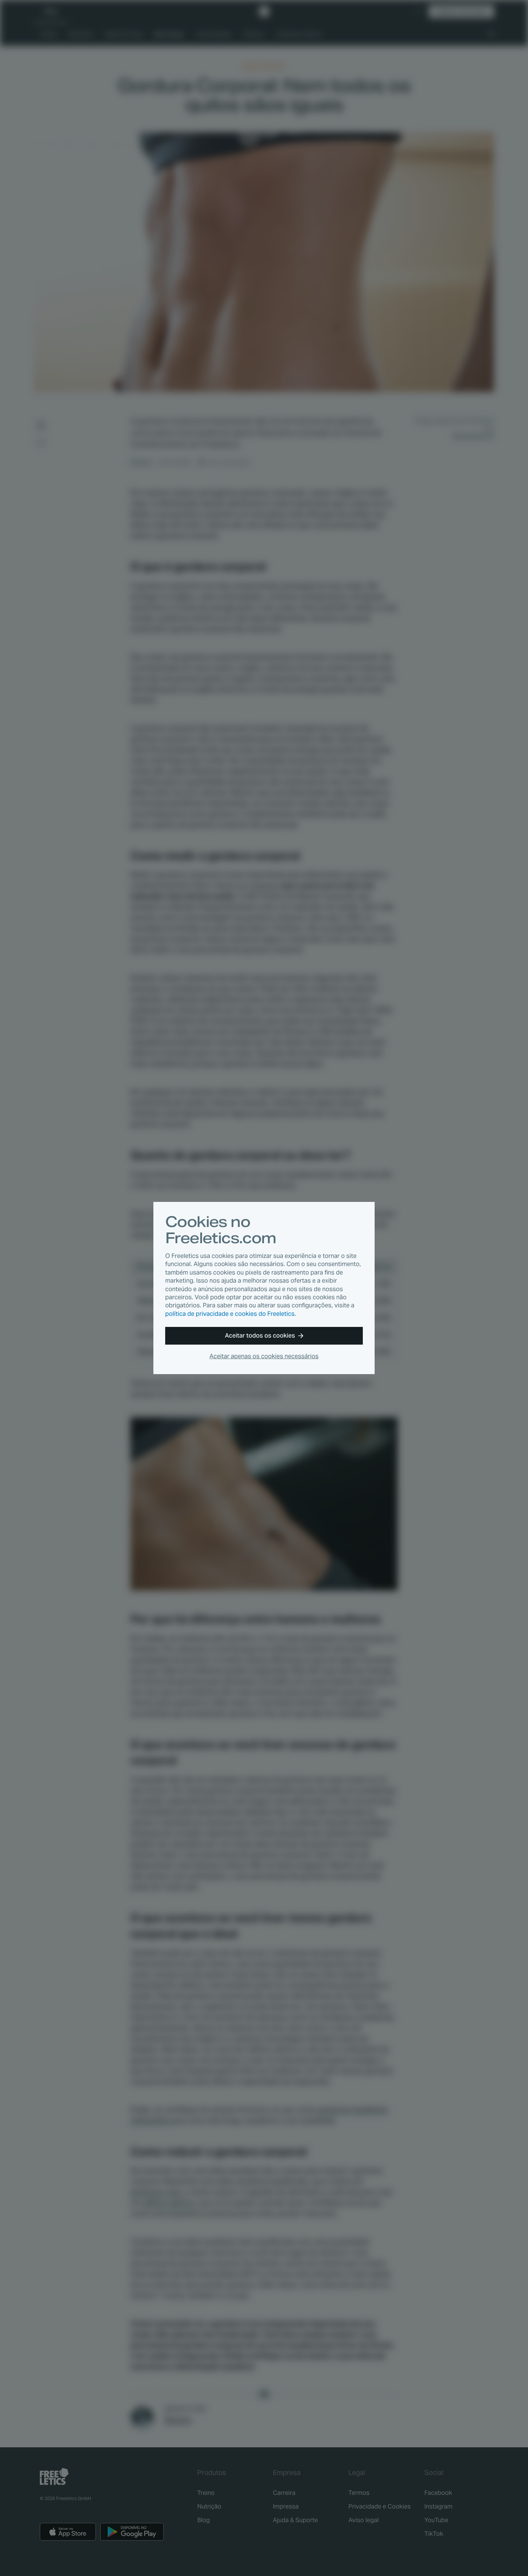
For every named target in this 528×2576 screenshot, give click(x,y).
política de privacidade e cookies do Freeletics (230, 1314)
